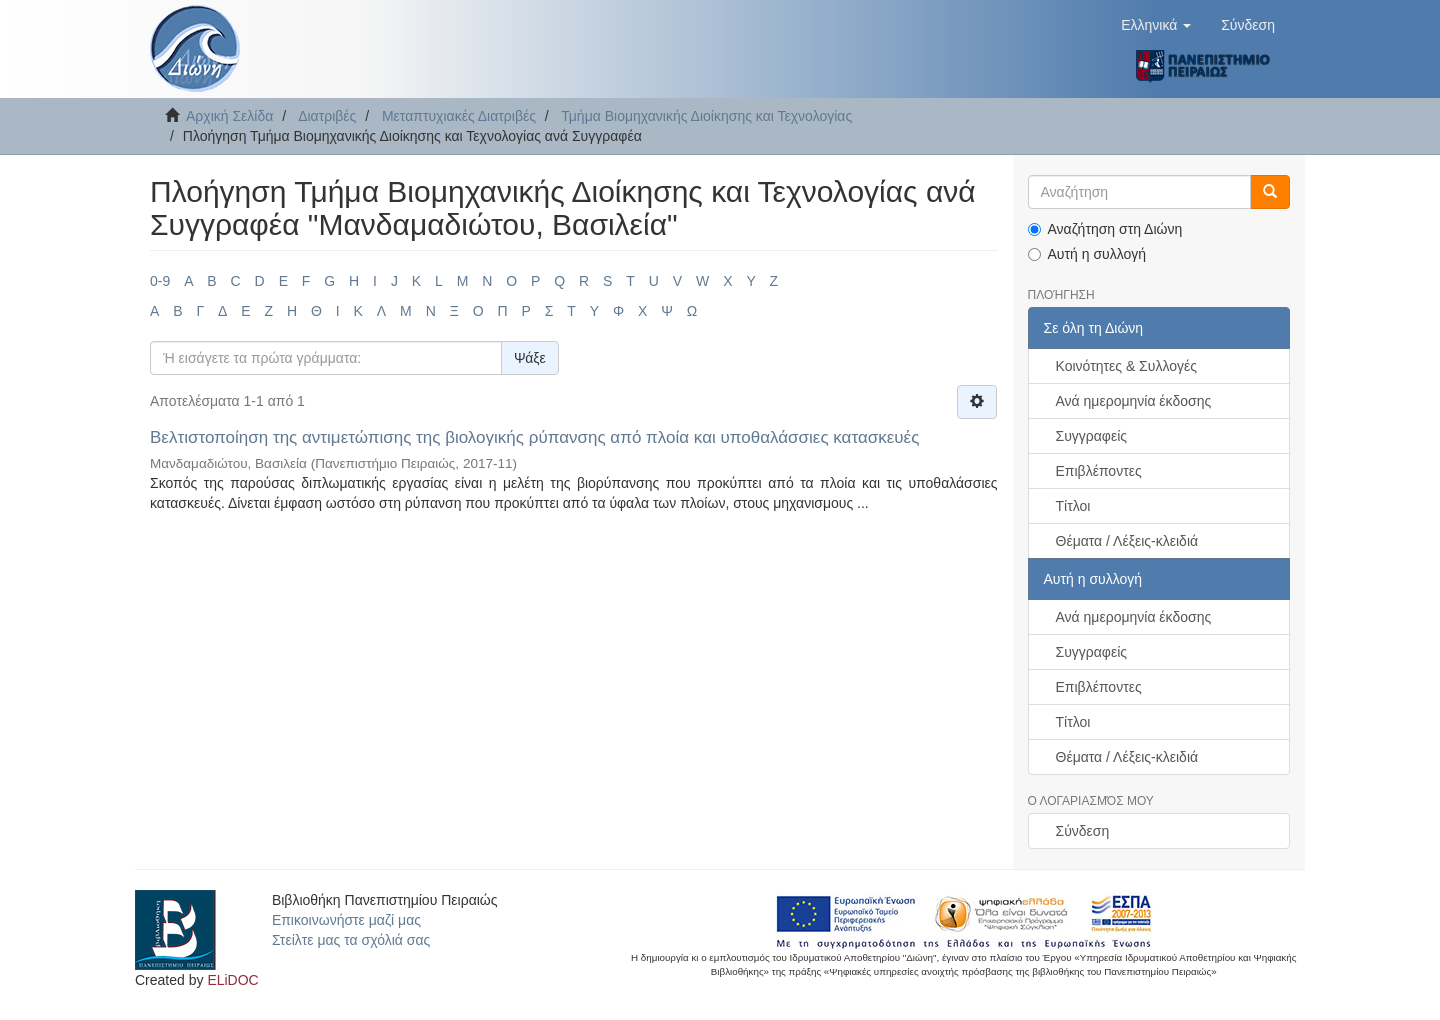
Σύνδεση (1083, 831)
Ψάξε (530, 358)
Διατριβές (327, 116)
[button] (1156, 25)
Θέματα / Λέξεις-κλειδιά (1127, 541)
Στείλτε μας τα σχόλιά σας (351, 940)
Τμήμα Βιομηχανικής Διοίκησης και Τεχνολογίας (706, 116)
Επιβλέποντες (1099, 471)
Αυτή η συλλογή (1087, 254)
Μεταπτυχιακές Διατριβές (459, 116)
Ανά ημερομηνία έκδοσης (1134, 401)
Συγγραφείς (1092, 436)
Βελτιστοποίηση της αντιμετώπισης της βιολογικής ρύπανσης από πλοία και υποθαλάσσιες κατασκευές (534, 437)
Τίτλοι (1073, 506)
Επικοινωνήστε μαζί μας (346, 920)
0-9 (160, 281)
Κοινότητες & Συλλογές (1126, 366)
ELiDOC (232, 980)
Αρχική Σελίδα (229, 116)
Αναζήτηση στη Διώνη (1105, 229)
